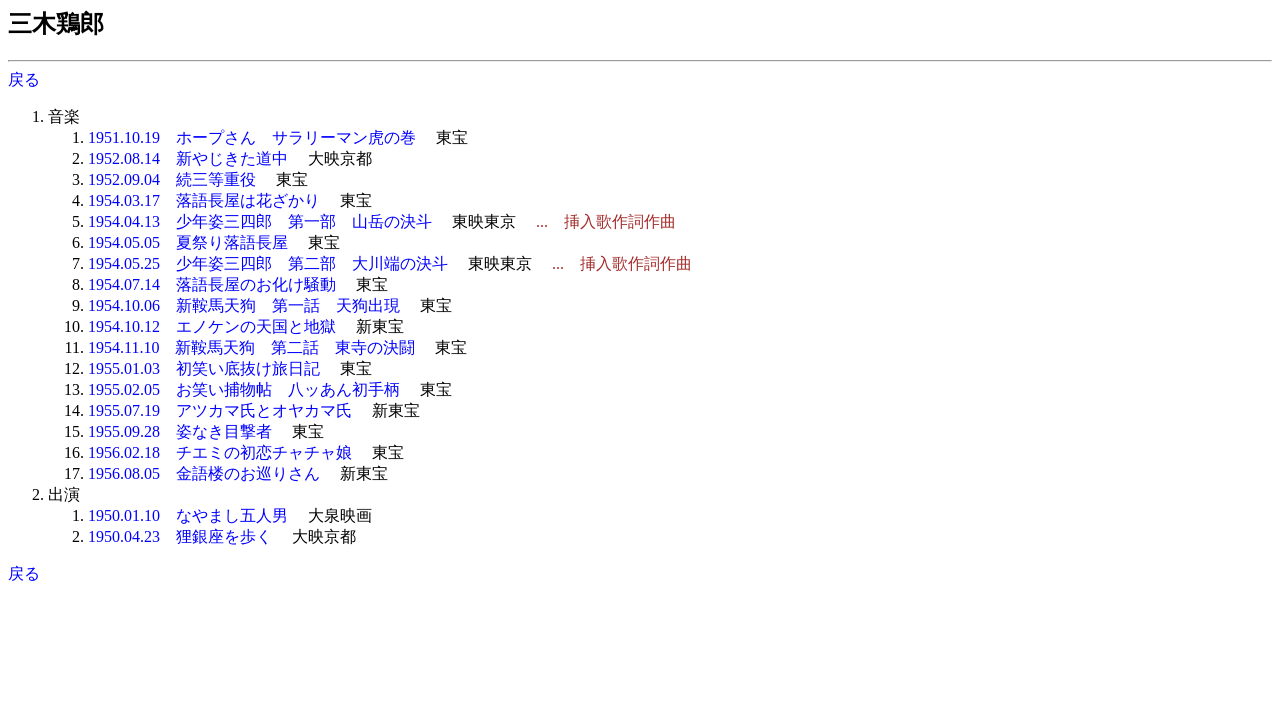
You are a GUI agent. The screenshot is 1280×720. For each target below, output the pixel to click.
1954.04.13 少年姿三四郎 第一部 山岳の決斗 (260, 221)
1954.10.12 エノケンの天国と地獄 (212, 326)
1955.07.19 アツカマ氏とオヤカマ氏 (220, 410)
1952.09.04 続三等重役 (172, 179)
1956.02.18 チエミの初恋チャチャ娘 (220, 452)
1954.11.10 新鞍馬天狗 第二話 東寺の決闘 (251, 347)
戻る (24, 79)
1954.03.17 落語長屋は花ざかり (204, 200)
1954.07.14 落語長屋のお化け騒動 (212, 284)
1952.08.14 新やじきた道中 (188, 158)
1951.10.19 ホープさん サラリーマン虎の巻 (252, 137)
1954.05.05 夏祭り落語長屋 (188, 242)
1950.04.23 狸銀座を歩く (180, 536)
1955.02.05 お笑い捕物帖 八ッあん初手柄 (244, 389)
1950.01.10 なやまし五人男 (188, 515)
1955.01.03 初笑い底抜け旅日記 (204, 368)
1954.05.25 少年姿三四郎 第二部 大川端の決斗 (268, 263)
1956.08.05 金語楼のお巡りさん (204, 473)
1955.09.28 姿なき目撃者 (180, 431)
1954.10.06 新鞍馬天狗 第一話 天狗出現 (244, 305)
